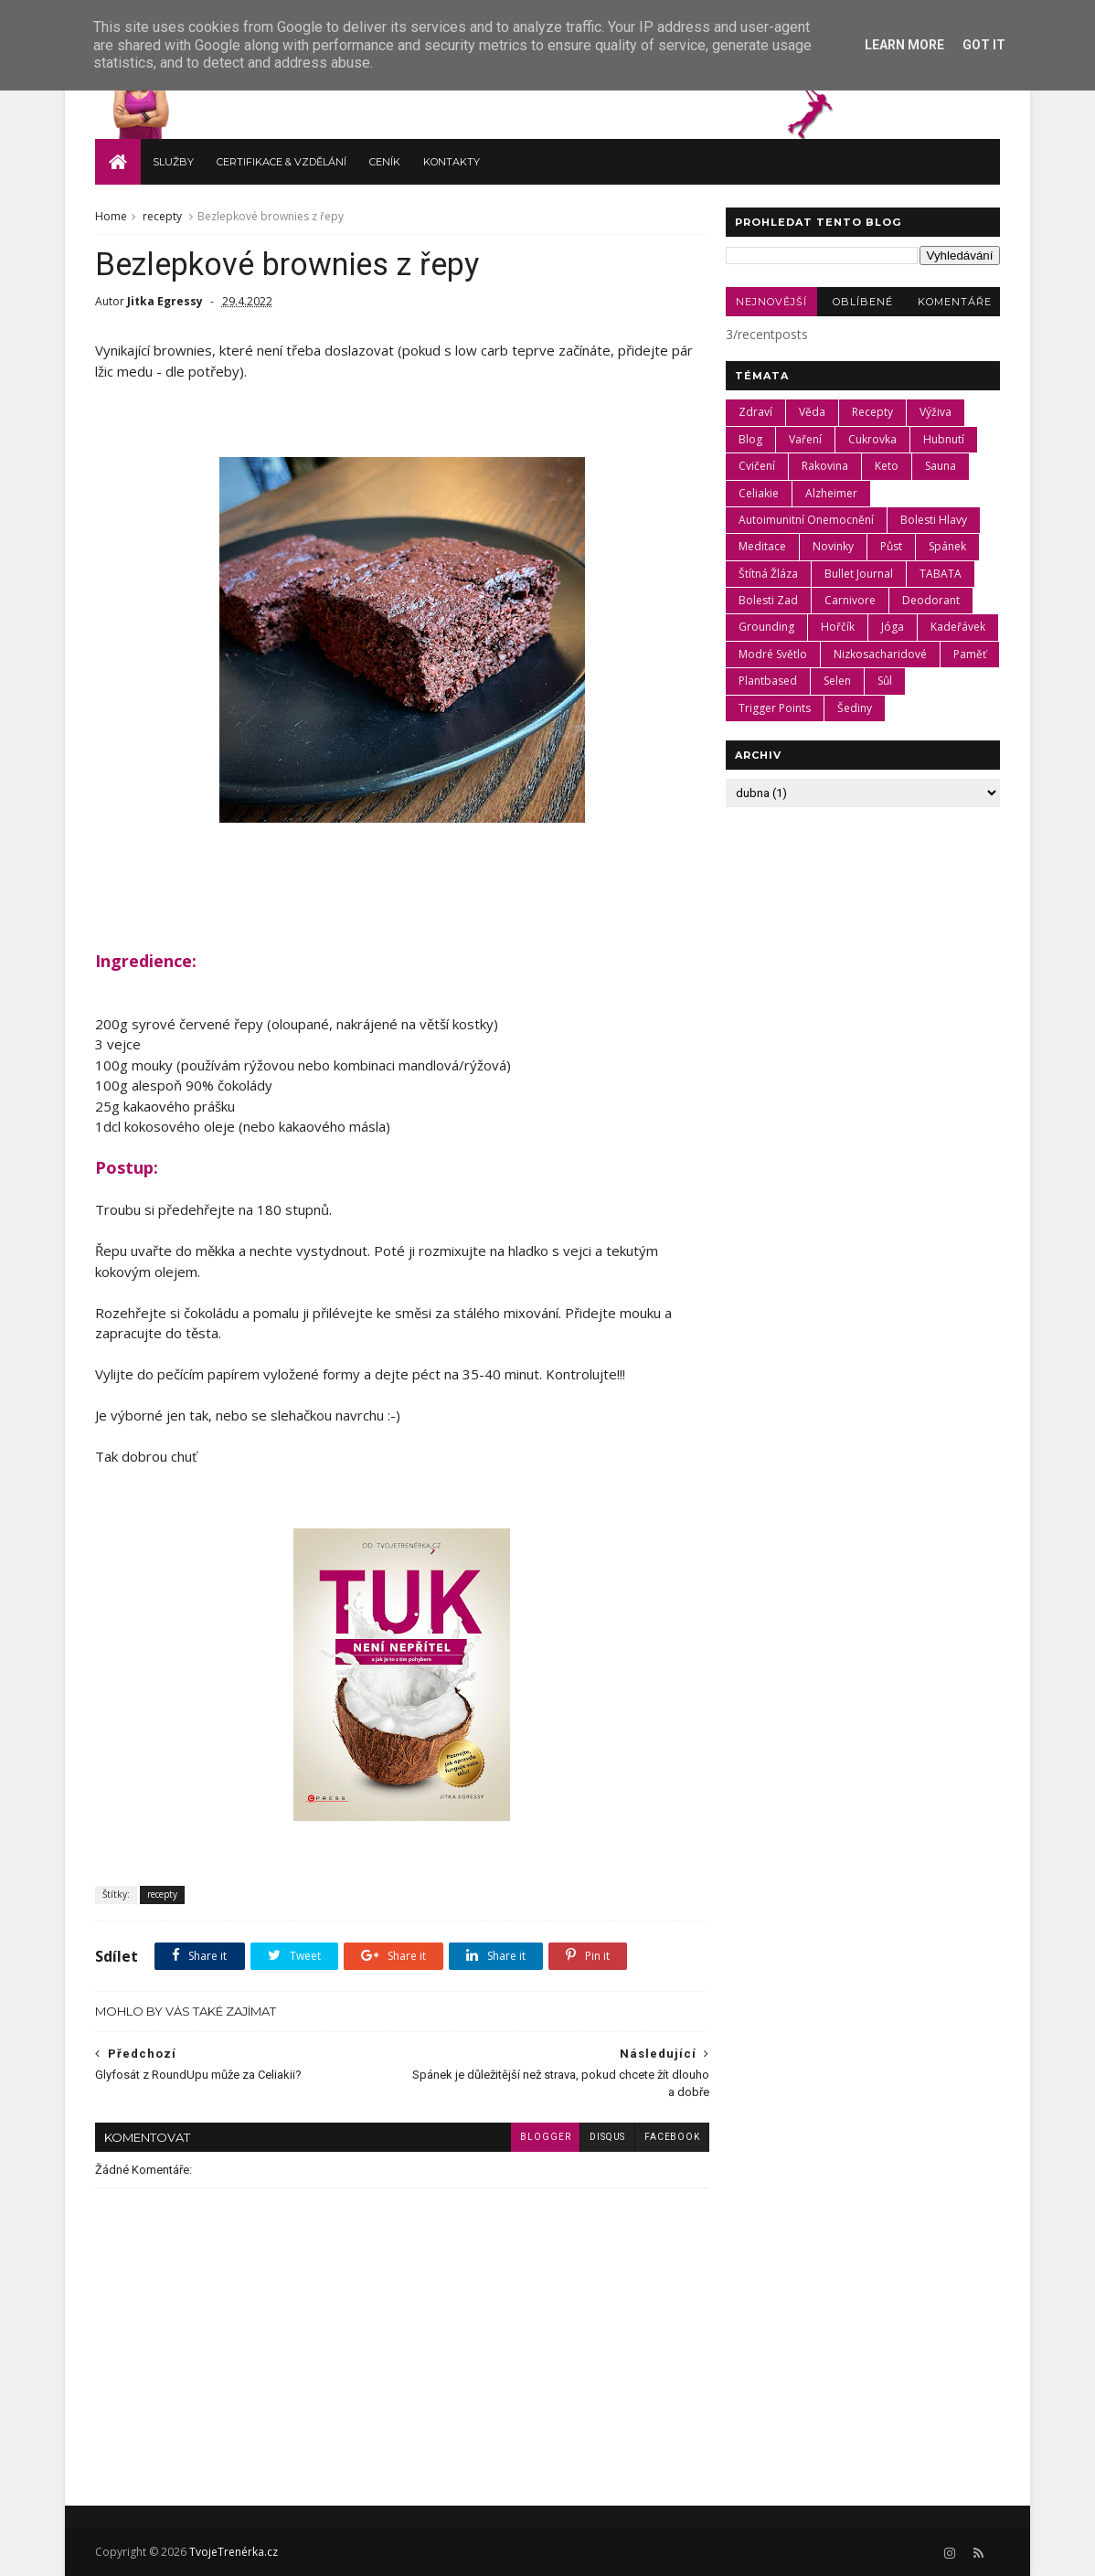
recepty (162, 215)
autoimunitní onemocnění (806, 519)
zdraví (755, 412)
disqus (596, 2137)
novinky (833, 546)
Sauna (940, 465)
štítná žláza (768, 572)
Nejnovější (771, 300)
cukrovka (872, 438)
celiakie (759, 492)
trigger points (775, 707)
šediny (854, 707)
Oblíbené (863, 300)
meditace (762, 546)
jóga (892, 626)
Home (111, 215)
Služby (173, 160)
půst (891, 546)
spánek (947, 546)
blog (750, 438)
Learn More (904, 44)
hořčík (838, 626)
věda (812, 412)
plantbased (768, 680)
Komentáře (954, 300)
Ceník (384, 160)
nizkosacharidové (880, 653)
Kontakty (451, 160)
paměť (969, 653)
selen (837, 680)
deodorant (931, 599)
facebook (661, 2137)
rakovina (825, 465)
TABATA (941, 572)
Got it (983, 44)
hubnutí (943, 438)
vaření (805, 438)
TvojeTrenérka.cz (232, 2552)
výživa (935, 412)
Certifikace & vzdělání (281, 160)
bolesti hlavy (933, 519)
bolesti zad (768, 599)
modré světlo (773, 653)
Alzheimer (831, 492)
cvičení (757, 465)
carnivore (850, 599)
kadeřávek (957, 626)
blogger (533, 2137)
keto (886, 465)
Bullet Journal (858, 572)
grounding (766, 626)
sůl (884, 680)
